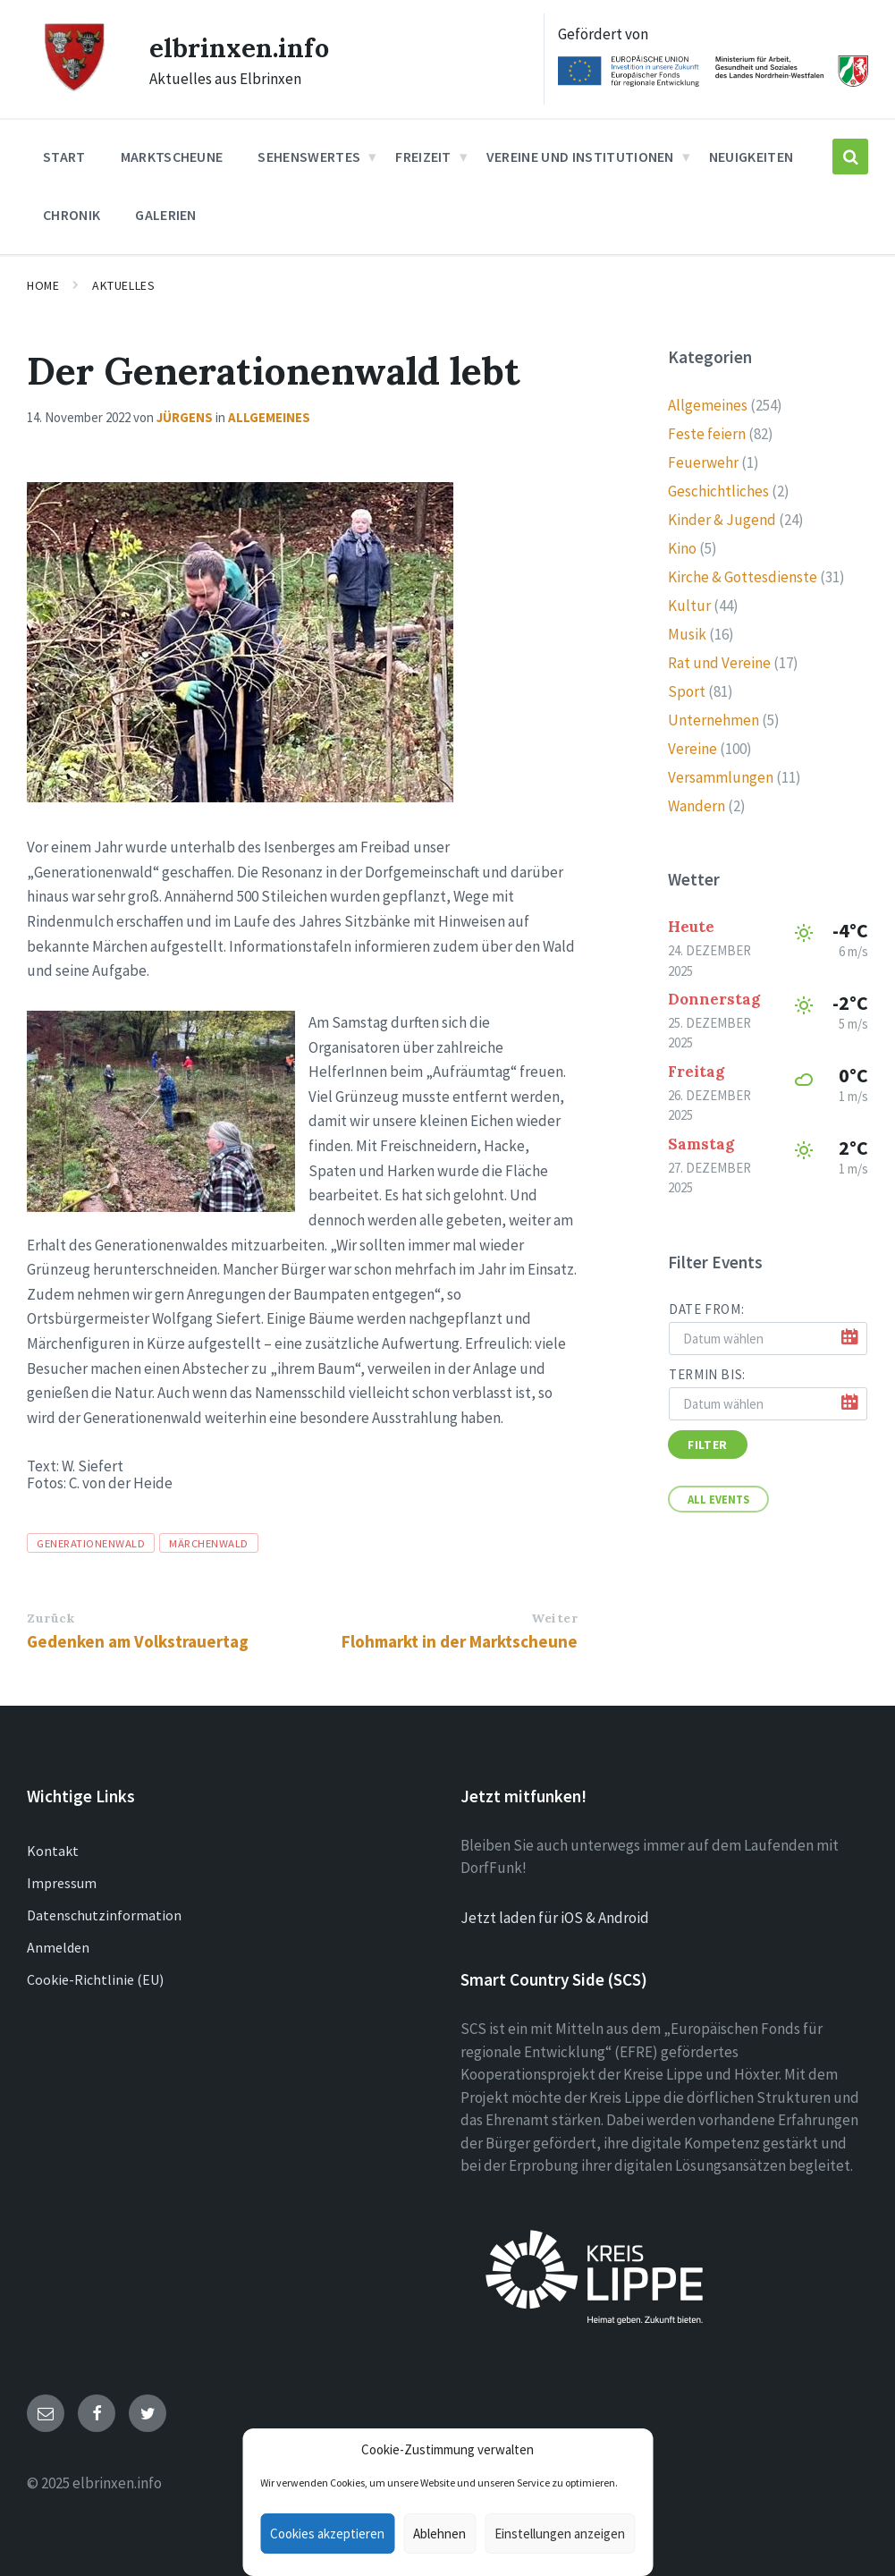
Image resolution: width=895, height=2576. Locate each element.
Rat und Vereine (719, 663)
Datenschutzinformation (104, 1915)
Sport (686, 691)
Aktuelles (123, 285)
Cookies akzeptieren (327, 2533)
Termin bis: (707, 1374)
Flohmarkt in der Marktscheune (460, 1641)
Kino (682, 548)
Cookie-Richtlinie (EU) (95, 1979)
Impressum (62, 1883)
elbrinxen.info (239, 47)
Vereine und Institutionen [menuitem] (580, 156)
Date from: (706, 1309)
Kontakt (53, 1851)
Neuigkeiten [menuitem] (751, 156)
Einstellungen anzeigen (559, 2533)
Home (43, 285)
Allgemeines (269, 417)
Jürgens (184, 417)
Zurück (50, 1618)
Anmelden (58, 1947)
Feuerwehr (703, 462)
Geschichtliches (718, 491)
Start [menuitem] (64, 156)
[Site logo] (74, 88)
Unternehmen (713, 720)
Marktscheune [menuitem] (172, 156)
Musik (687, 634)
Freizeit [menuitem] (423, 156)
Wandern (696, 806)
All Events (718, 1499)
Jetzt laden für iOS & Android (554, 1918)
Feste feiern (707, 434)
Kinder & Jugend (722, 520)
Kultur (689, 605)
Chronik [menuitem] (71, 215)
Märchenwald (209, 1543)
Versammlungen (720, 777)
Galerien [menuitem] (166, 215)
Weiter (554, 1618)
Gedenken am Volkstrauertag (138, 1641)
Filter (707, 1444)
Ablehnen (439, 2533)
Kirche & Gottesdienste (742, 577)
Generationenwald (91, 1543)
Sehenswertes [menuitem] (309, 156)
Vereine (692, 748)
